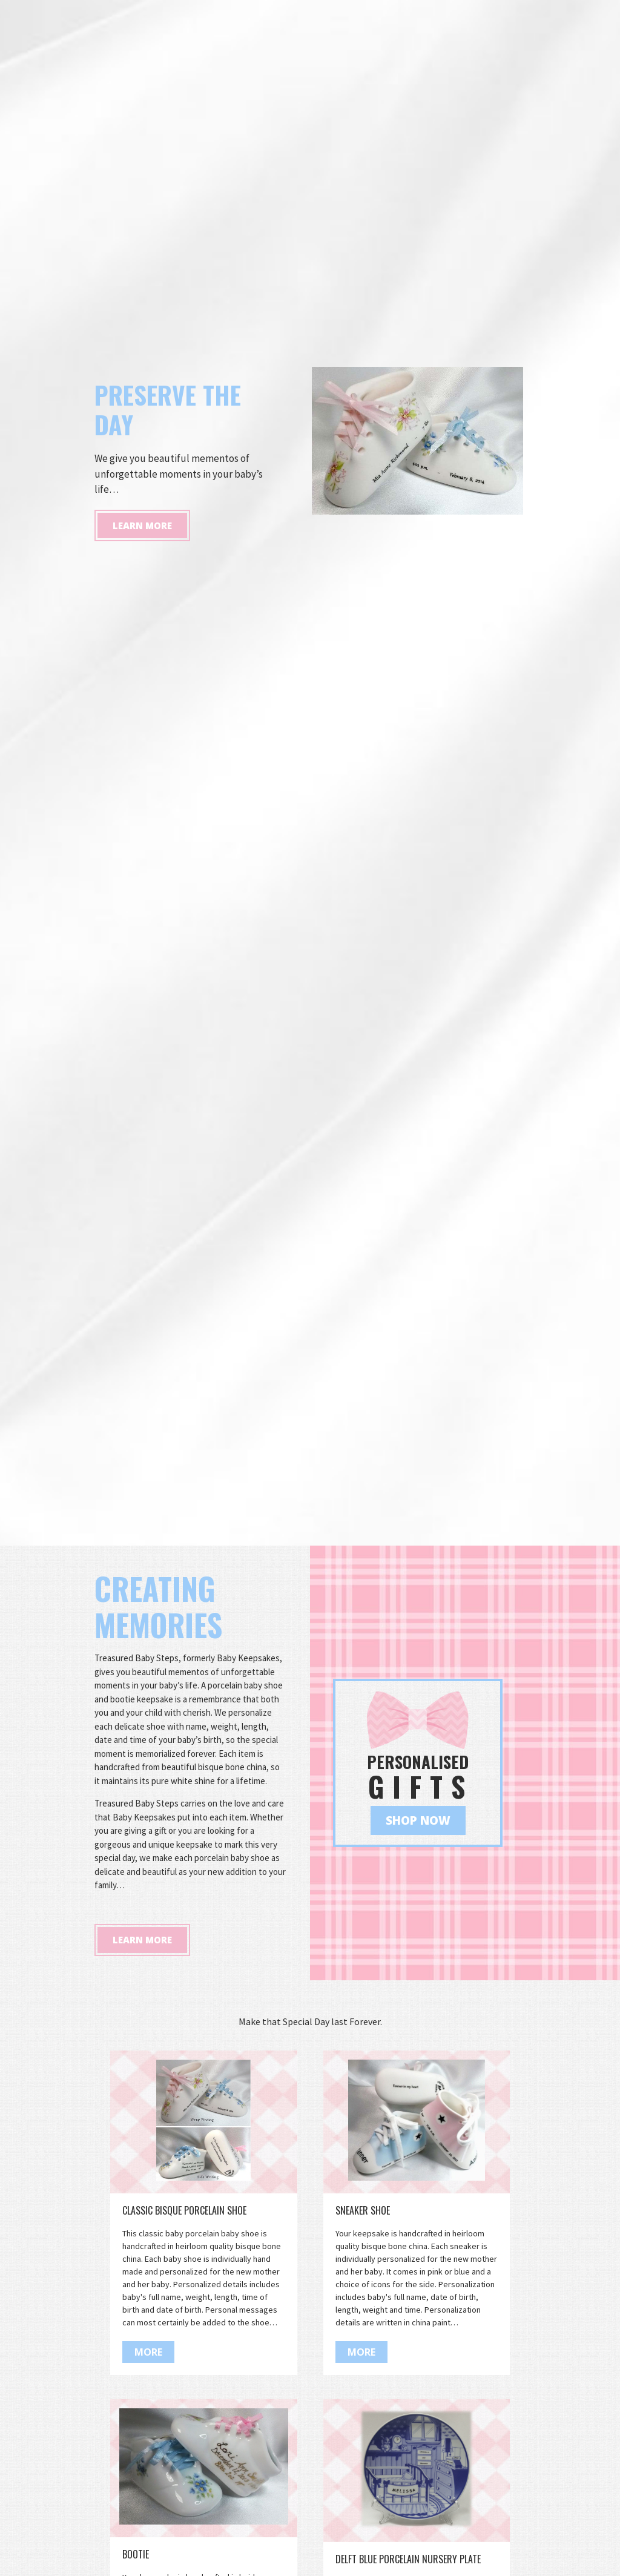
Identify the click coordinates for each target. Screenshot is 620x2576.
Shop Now (418, 1820)
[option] (310, 773)
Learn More (142, 840)
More (148, 2352)
